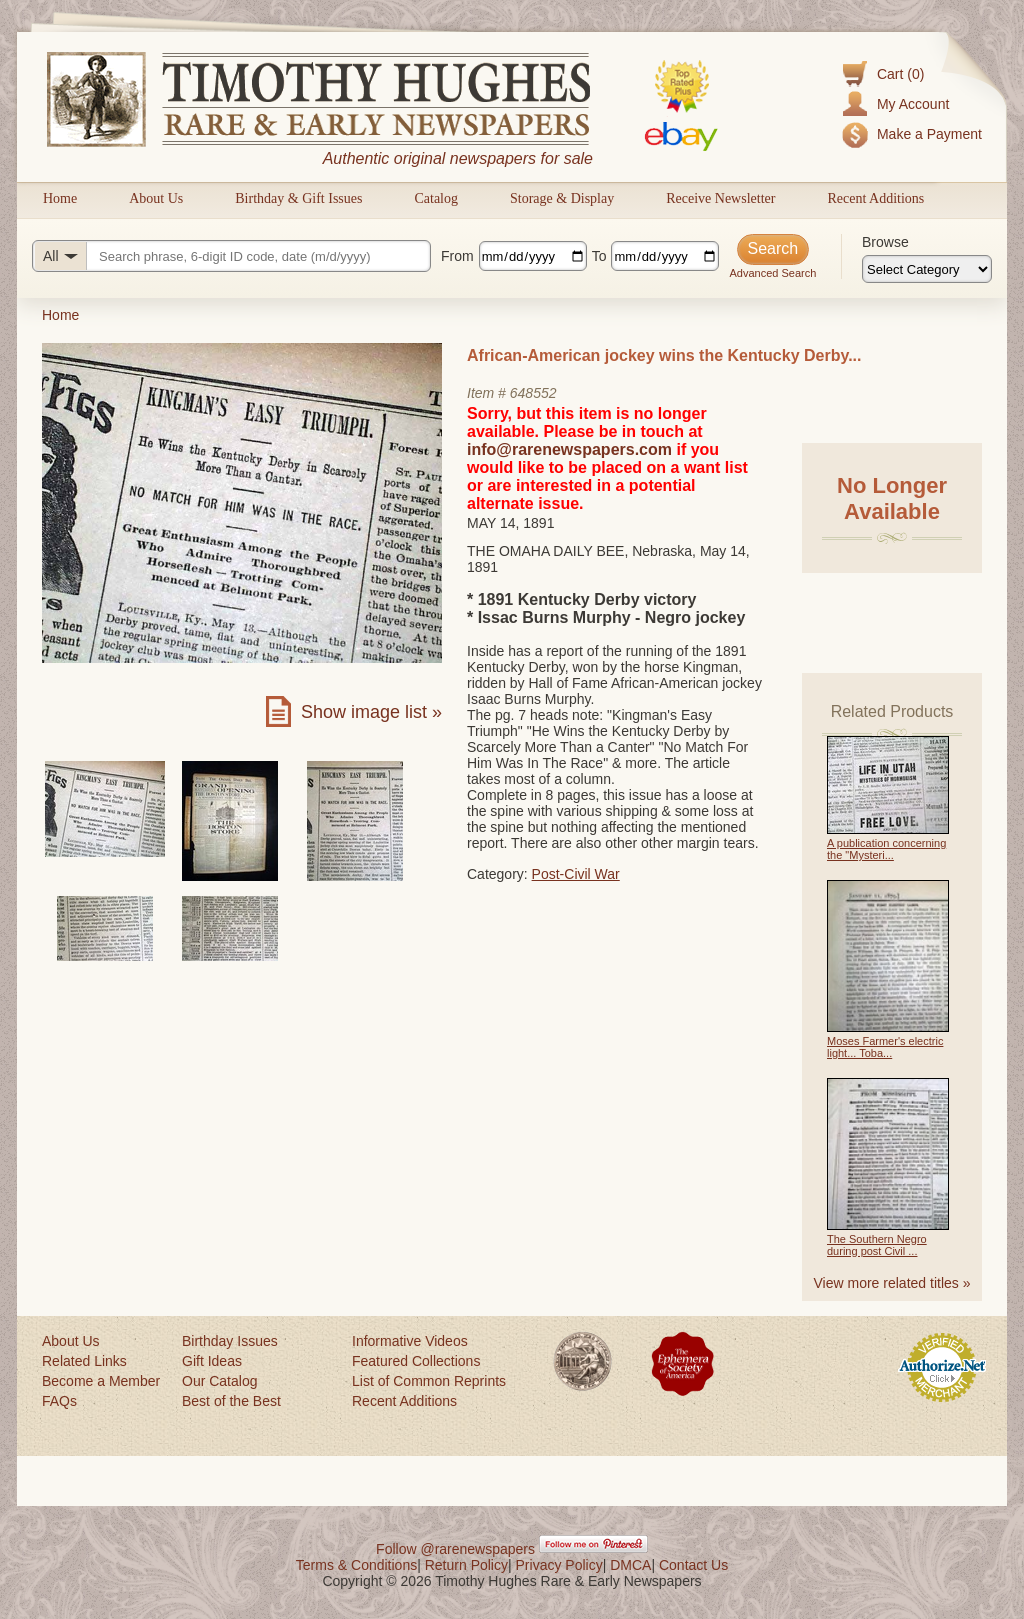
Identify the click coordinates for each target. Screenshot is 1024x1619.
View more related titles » (892, 1283)
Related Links (84, 1361)
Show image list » (371, 712)
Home (60, 198)
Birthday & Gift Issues (298, 198)
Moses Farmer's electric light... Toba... (885, 1047)
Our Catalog (219, 1381)
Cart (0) (900, 74)
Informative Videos (410, 1341)
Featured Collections (416, 1361)
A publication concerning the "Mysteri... (886, 849)
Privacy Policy (559, 1565)
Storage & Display (562, 198)
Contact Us (693, 1565)
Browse (885, 242)
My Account (913, 104)
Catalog (436, 198)
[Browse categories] (927, 269)
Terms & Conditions (356, 1565)
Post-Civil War (576, 874)
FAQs (59, 1401)
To (599, 256)
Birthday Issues (230, 1341)
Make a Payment (929, 134)
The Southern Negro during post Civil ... (877, 1245)
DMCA (630, 1565)
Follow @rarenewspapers (455, 1549)
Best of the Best (231, 1401)
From (457, 256)
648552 (533, 393)
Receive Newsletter (720, 198)
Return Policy (466, 1565)
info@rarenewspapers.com (569, 449)
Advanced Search (772, 273)
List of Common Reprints (429, 1381)
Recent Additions (875, 198)
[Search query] (231, 256)
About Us (156, 198)
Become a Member (101, 1381)
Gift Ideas (212, 1361)
